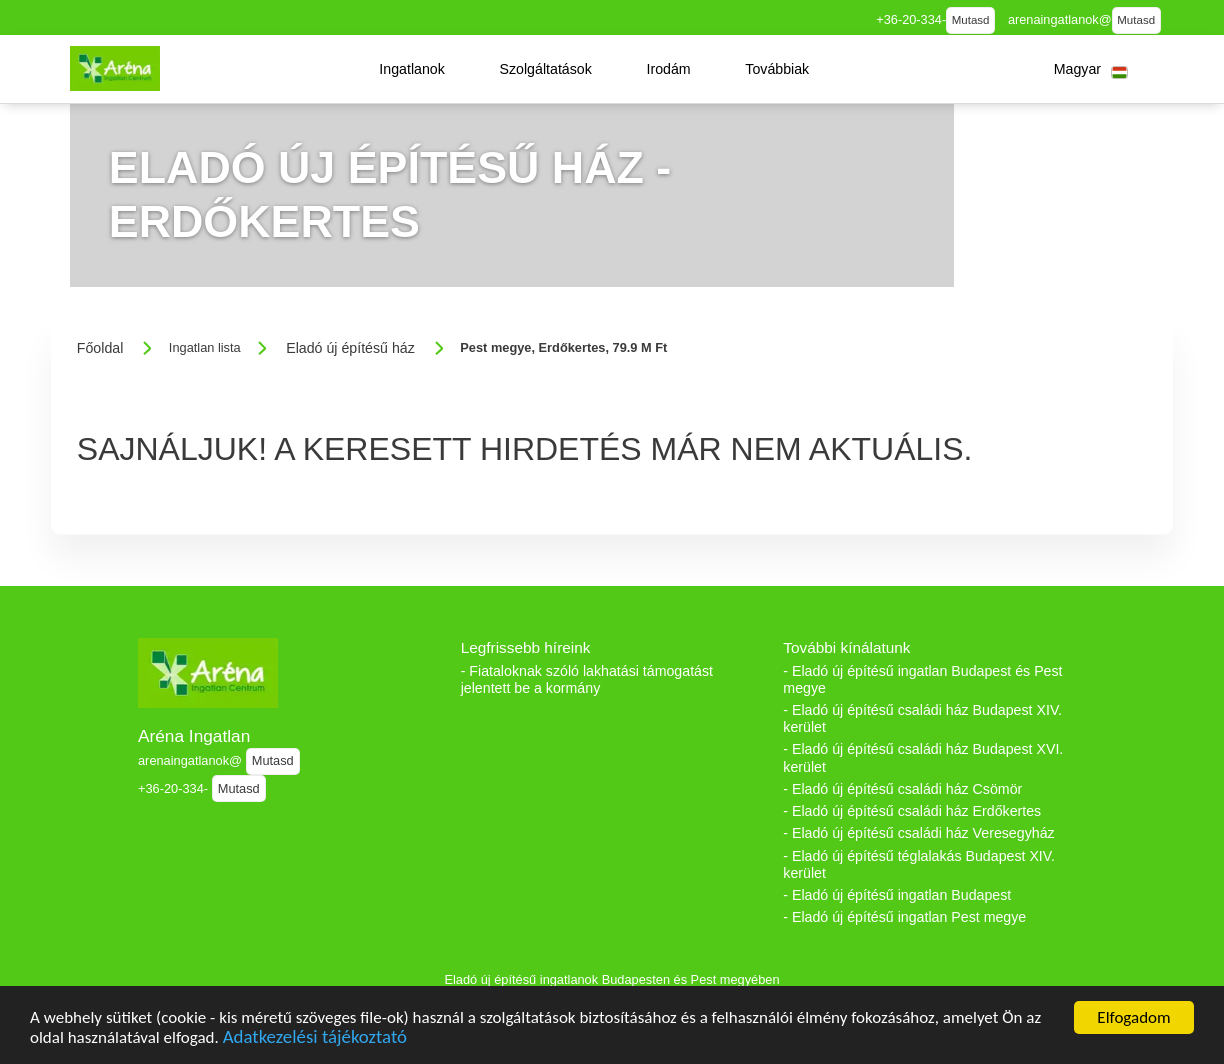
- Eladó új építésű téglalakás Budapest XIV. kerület (919, 864)
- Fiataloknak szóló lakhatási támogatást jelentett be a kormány (587, 679)
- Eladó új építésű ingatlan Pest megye (904, 917)
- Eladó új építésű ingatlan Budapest (897, 895)
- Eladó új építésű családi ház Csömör (902, 789)
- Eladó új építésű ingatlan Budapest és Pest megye (922, 679)
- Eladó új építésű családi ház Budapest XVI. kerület (923, 757)
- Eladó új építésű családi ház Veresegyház (918, 833)
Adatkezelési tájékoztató (315, 1039)
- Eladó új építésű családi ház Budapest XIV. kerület (922, 718)
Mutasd (971, 20)
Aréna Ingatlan (194, 736)
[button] (412, 69)
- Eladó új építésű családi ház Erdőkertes (912, 811)
